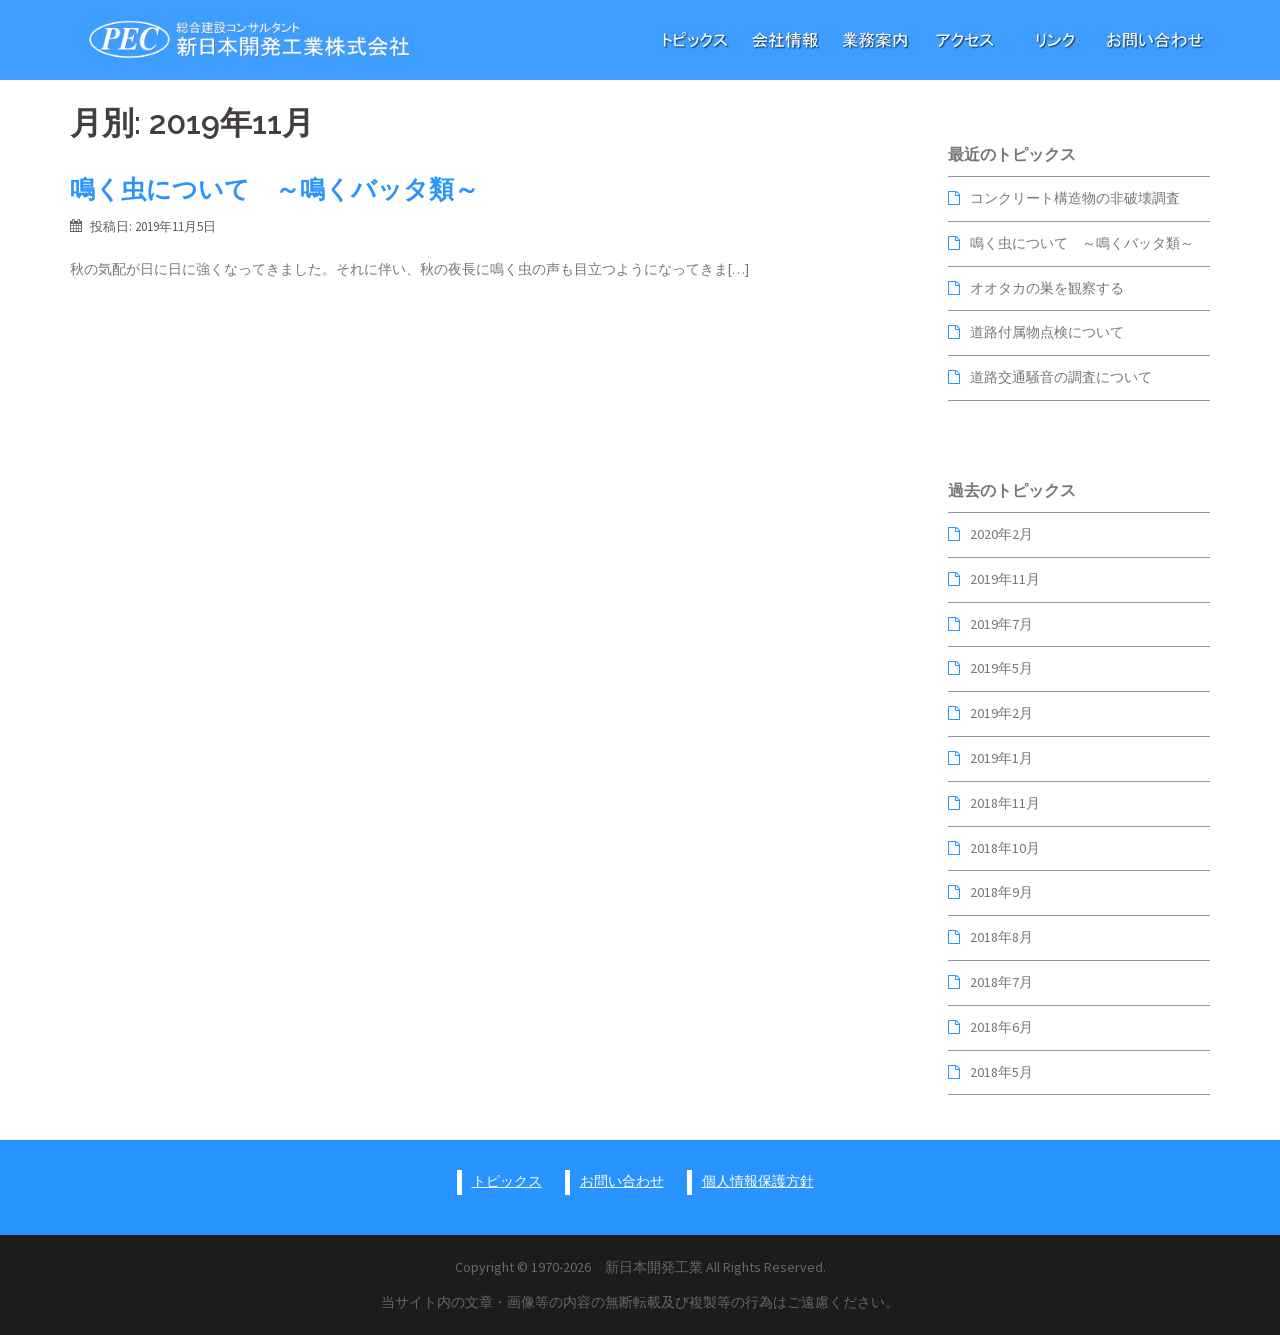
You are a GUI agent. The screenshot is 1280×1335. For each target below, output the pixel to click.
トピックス (507, 1181)
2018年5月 (1001, 1072)
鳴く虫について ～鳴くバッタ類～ (274, 189)
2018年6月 (1001, 1027)
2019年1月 (1001, 758)
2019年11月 (1005, 579)
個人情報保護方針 (758, 1181)
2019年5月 (1001, 668)
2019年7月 (1001, 624)
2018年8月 (1001, 937)
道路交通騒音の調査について (1061, 377)
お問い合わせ (622, 1181)
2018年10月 (1005, 848)
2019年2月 (1001, 713)
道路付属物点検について (1047, 332)
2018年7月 (1001, 982)
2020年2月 (1001, 534)
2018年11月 (1005, 803)
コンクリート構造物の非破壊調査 (1075, 198)
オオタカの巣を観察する (1047, 288)
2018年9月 (1001, 892)
